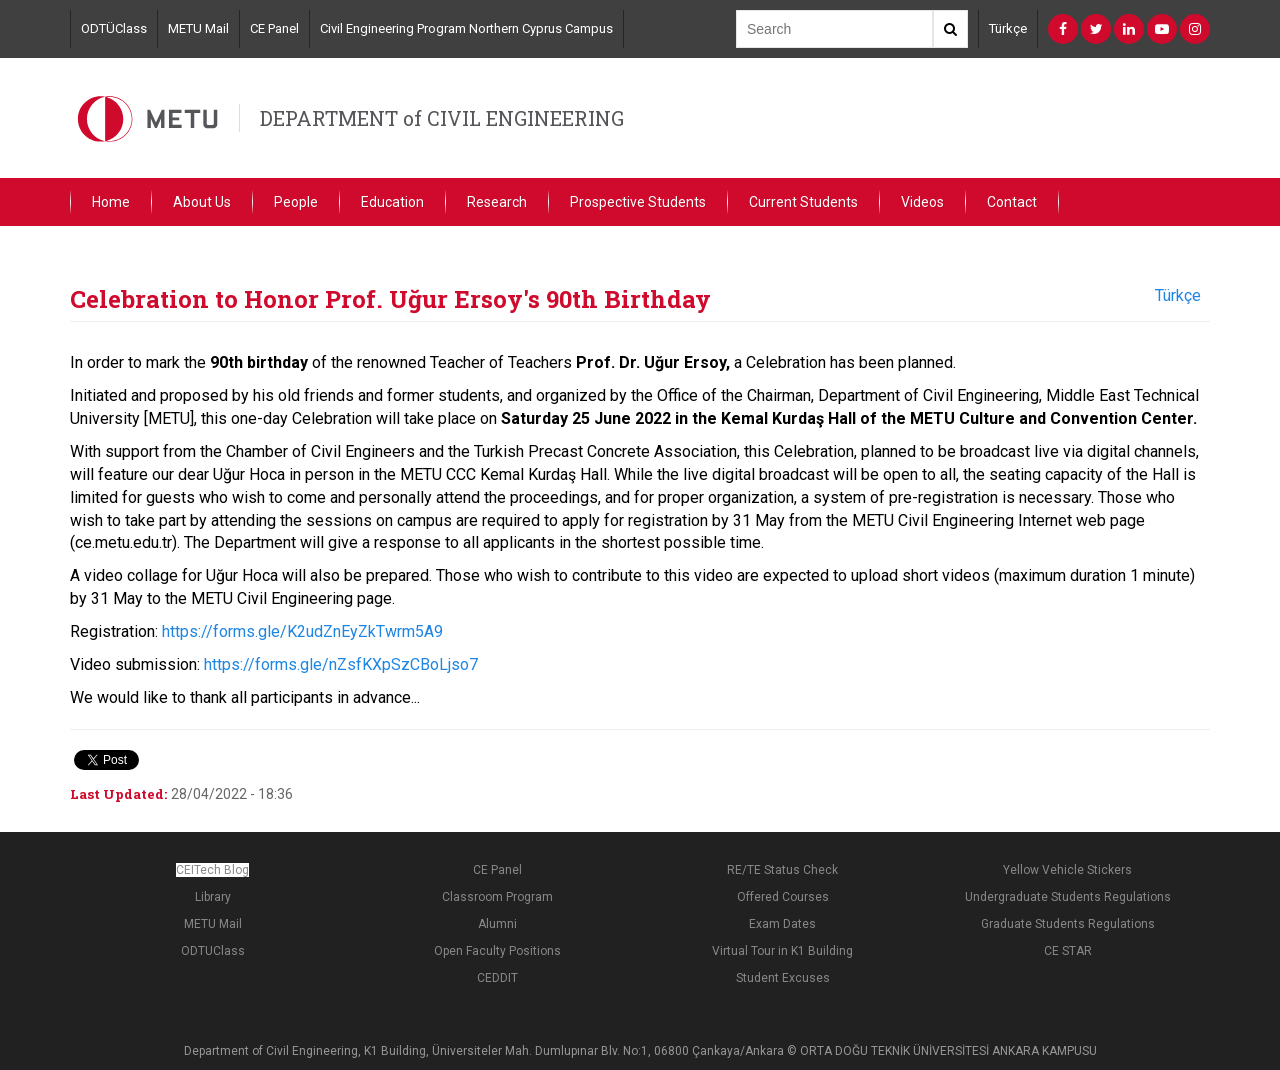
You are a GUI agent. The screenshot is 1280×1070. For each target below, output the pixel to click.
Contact (1012, 202)
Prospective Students (638, 202)
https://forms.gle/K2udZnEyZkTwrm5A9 (302, 631)
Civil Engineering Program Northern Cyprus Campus (466, 28)
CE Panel (274, 28)
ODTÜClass (114, 28)
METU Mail (198, 28)
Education (392, 202)
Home (111, 202)
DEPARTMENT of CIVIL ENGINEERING (442, 118)
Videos (922, 202)
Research (497, 202)
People (296, 202)
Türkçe (1008, 28)
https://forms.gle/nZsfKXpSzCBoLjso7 (341, 664)
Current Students (803, 202)
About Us (202, 202)
